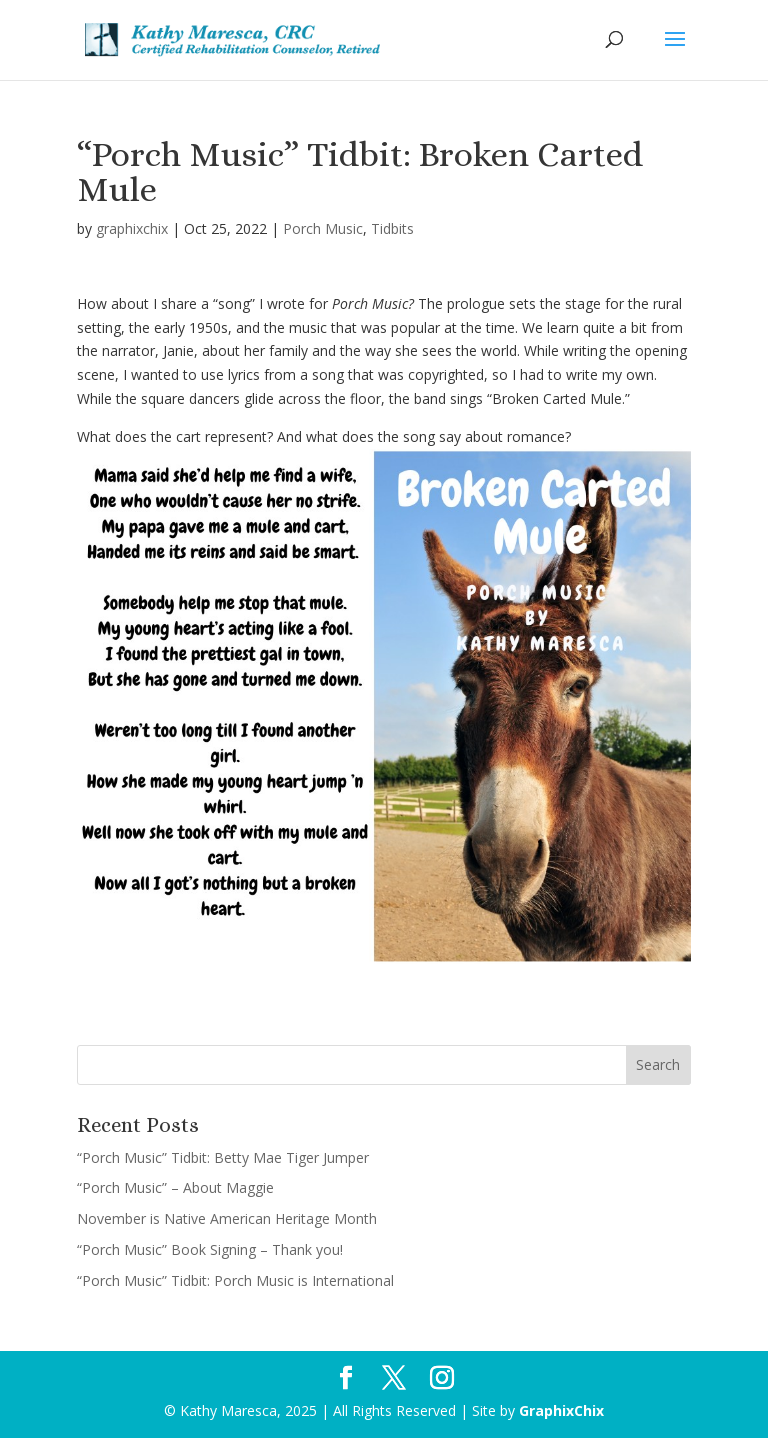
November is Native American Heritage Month (227, 1218)
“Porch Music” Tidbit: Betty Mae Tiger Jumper (223, 1157)
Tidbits (392, 228)
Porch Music (323, 228)
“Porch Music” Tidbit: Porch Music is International (235, 1280)
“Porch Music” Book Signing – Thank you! (210, 1249)
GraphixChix (561, 1410)
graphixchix (132, 228)
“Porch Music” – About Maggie (175, 1187)
